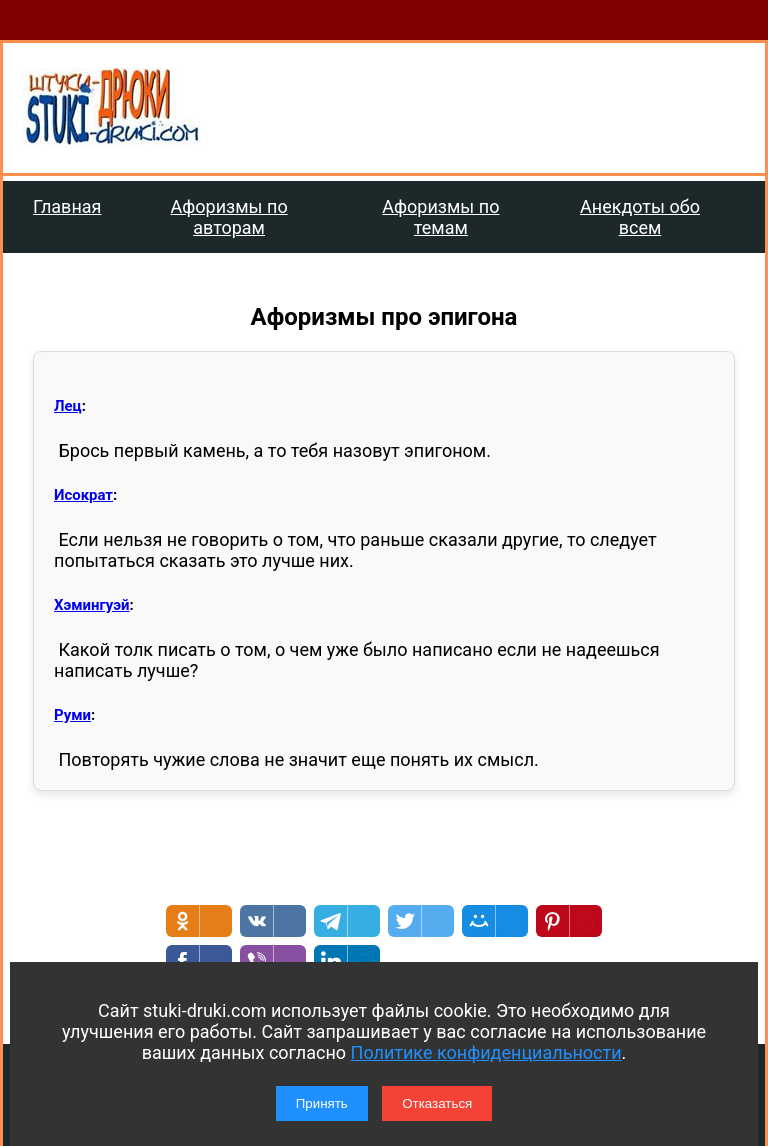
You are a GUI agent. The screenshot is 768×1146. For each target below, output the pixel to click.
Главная (67, 206)
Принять (322, 1103)
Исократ (83, 495)
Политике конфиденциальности (486, 1052)
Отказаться (437, 1103)
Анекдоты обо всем (640, 217)
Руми (72, 715)
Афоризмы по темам (440, 217)
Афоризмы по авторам (229, 217)
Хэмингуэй (92, 605)
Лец (68, 406)
